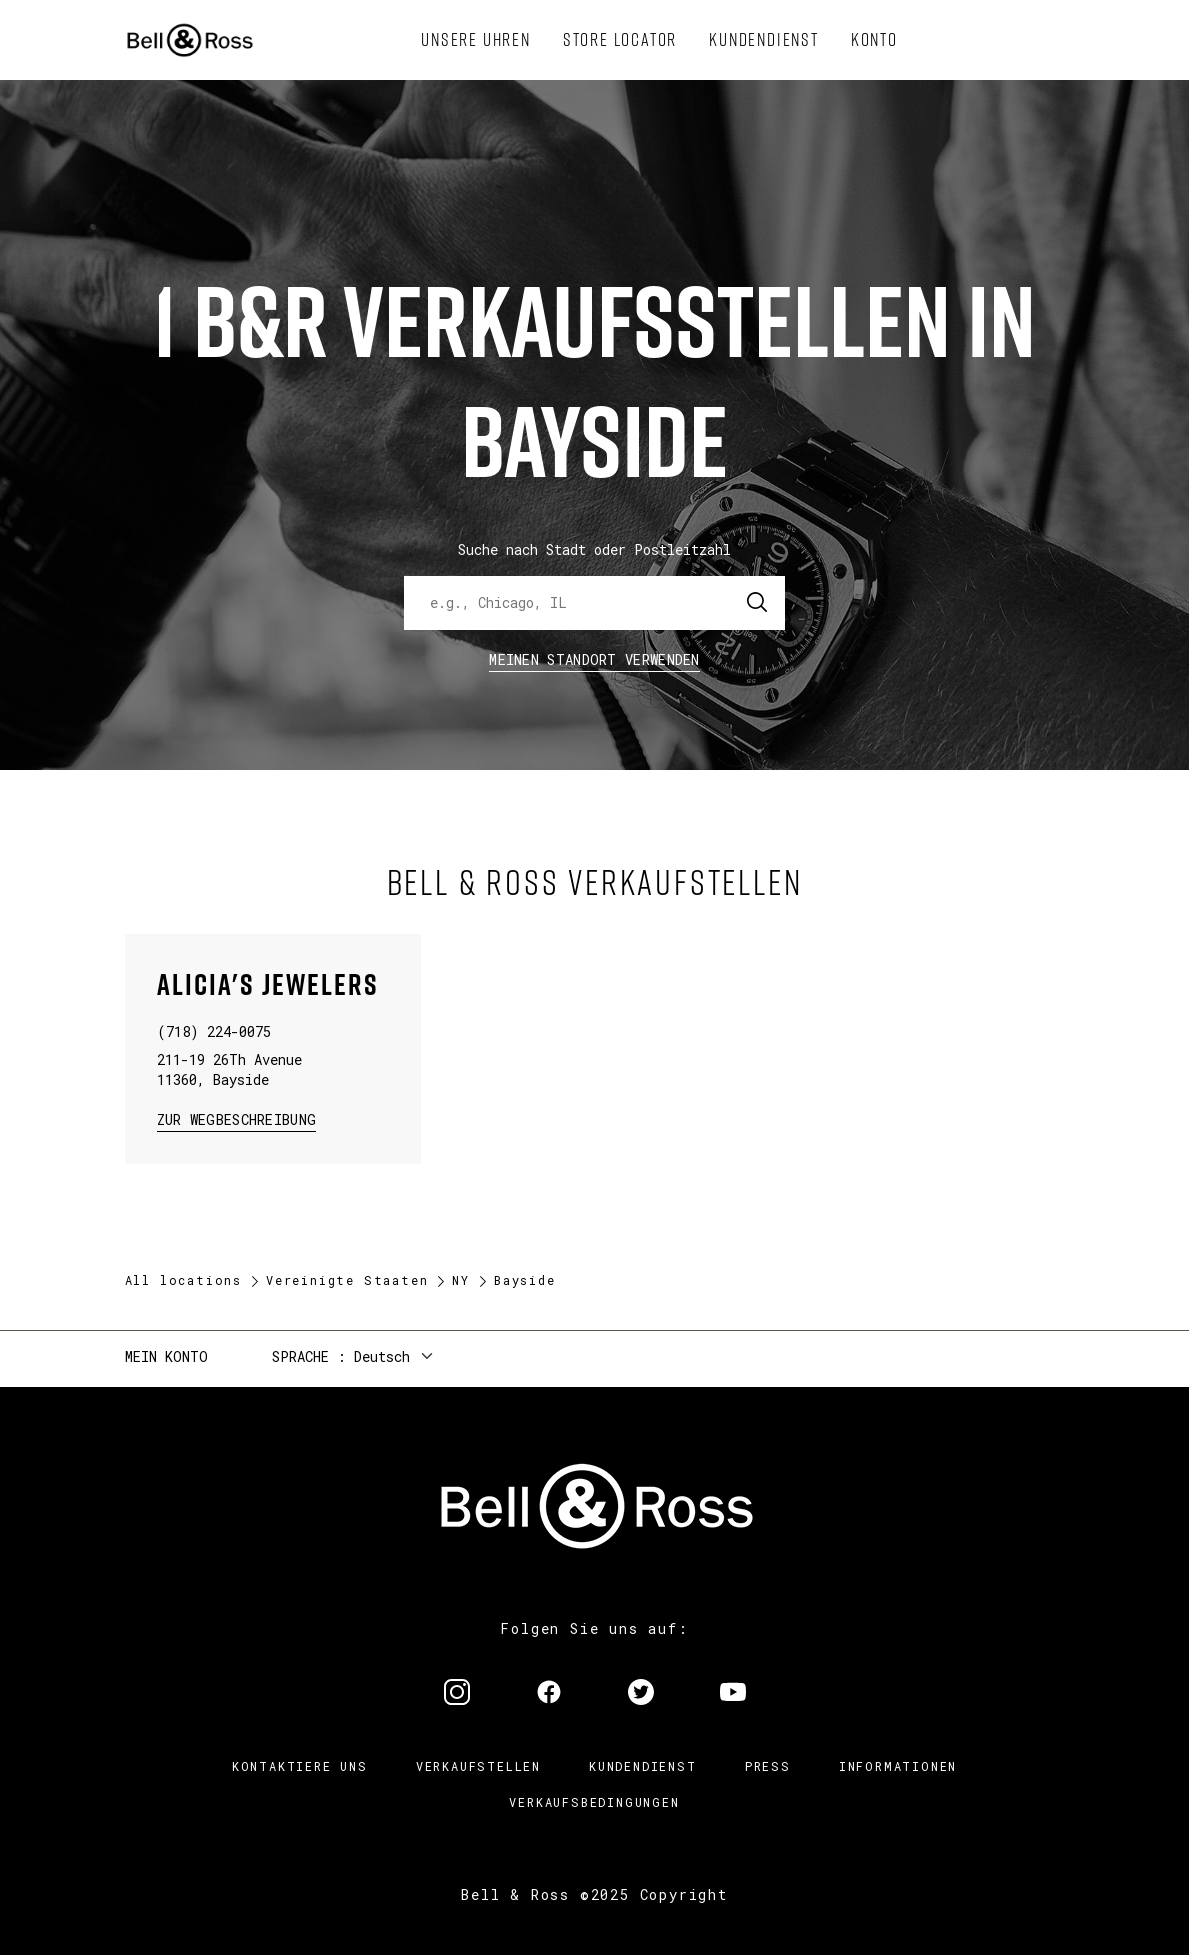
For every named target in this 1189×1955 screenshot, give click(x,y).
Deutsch (382, 1356)
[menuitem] (476, 40)
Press (768, 1766)
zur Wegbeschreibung (237, 1118)
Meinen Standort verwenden (594, 659)
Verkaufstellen (478, 1766)
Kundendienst (643, 1766)
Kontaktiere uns (300, 1766)
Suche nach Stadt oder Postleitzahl (594, 549)
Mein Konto (166, 1356)
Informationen (898, 1766)
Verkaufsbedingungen (594, 1802)
